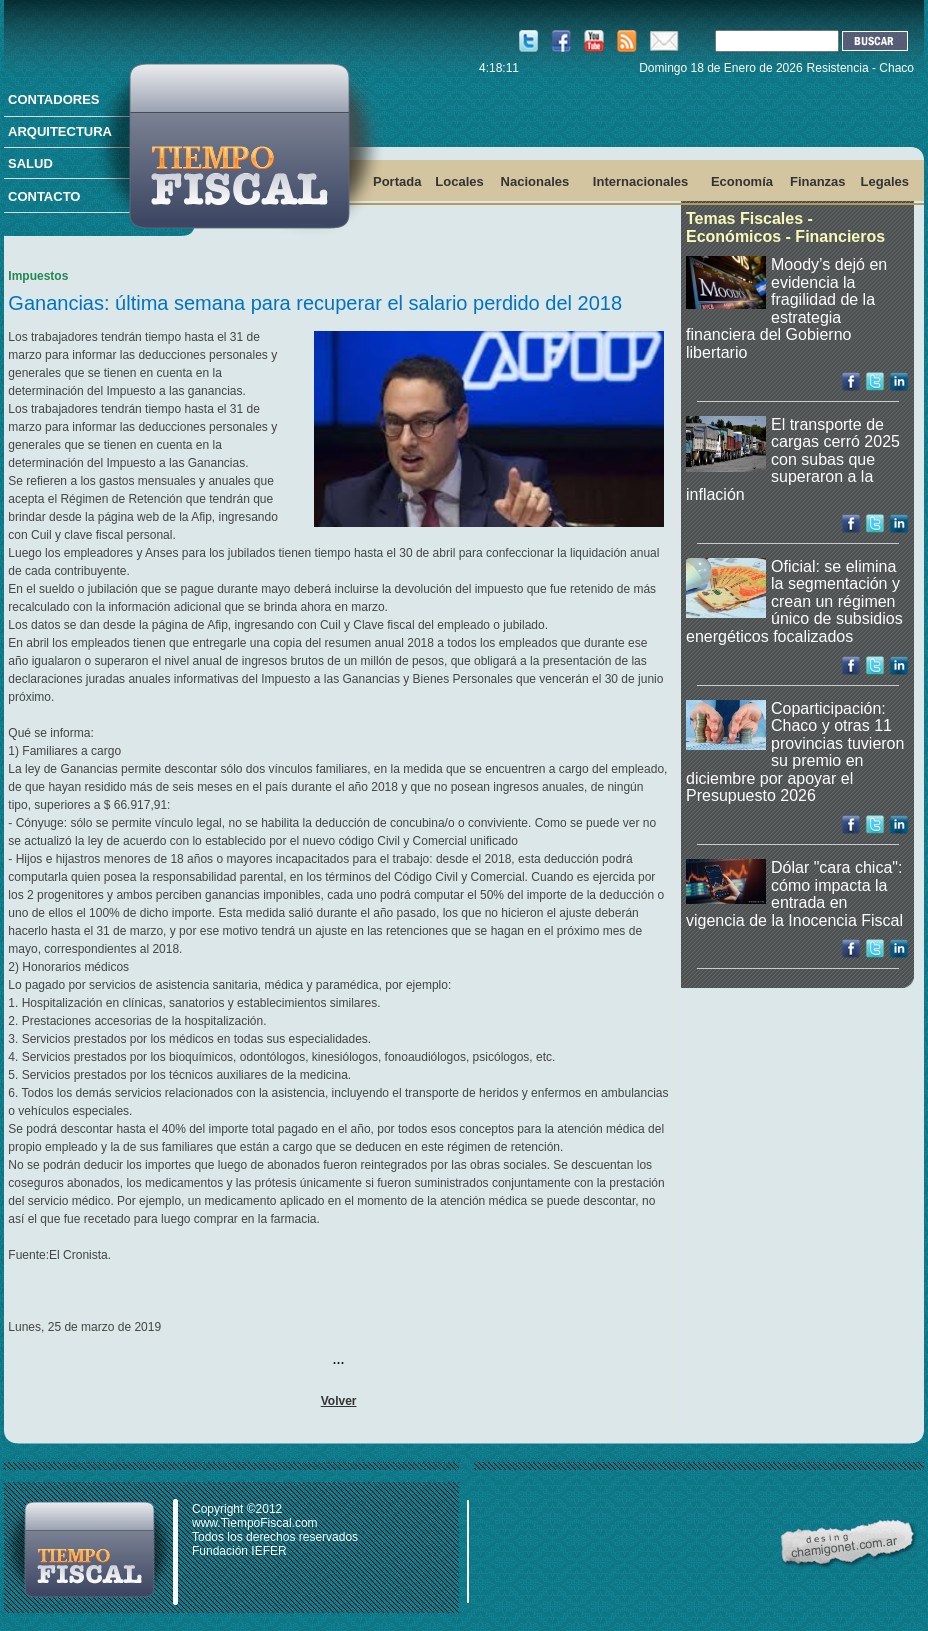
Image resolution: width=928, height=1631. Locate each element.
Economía (742, 181)
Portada (397, 181)
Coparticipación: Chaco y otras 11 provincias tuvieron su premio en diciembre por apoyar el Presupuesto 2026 (795, 752)
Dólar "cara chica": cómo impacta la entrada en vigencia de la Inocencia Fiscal (794, 894)
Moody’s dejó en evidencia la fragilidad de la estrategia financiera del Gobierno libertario (786, 308)
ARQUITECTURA (60, 131)
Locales (459, 181)
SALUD (30, 163)
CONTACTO (44, 196)
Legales (885, 181)
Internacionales (640, 181)
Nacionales (535, 181)
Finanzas (818, 181)
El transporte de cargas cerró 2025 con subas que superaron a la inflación (793, 459)
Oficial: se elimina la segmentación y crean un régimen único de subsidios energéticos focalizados (794, 601)
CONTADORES (53, 99)
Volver (339, 1401)
